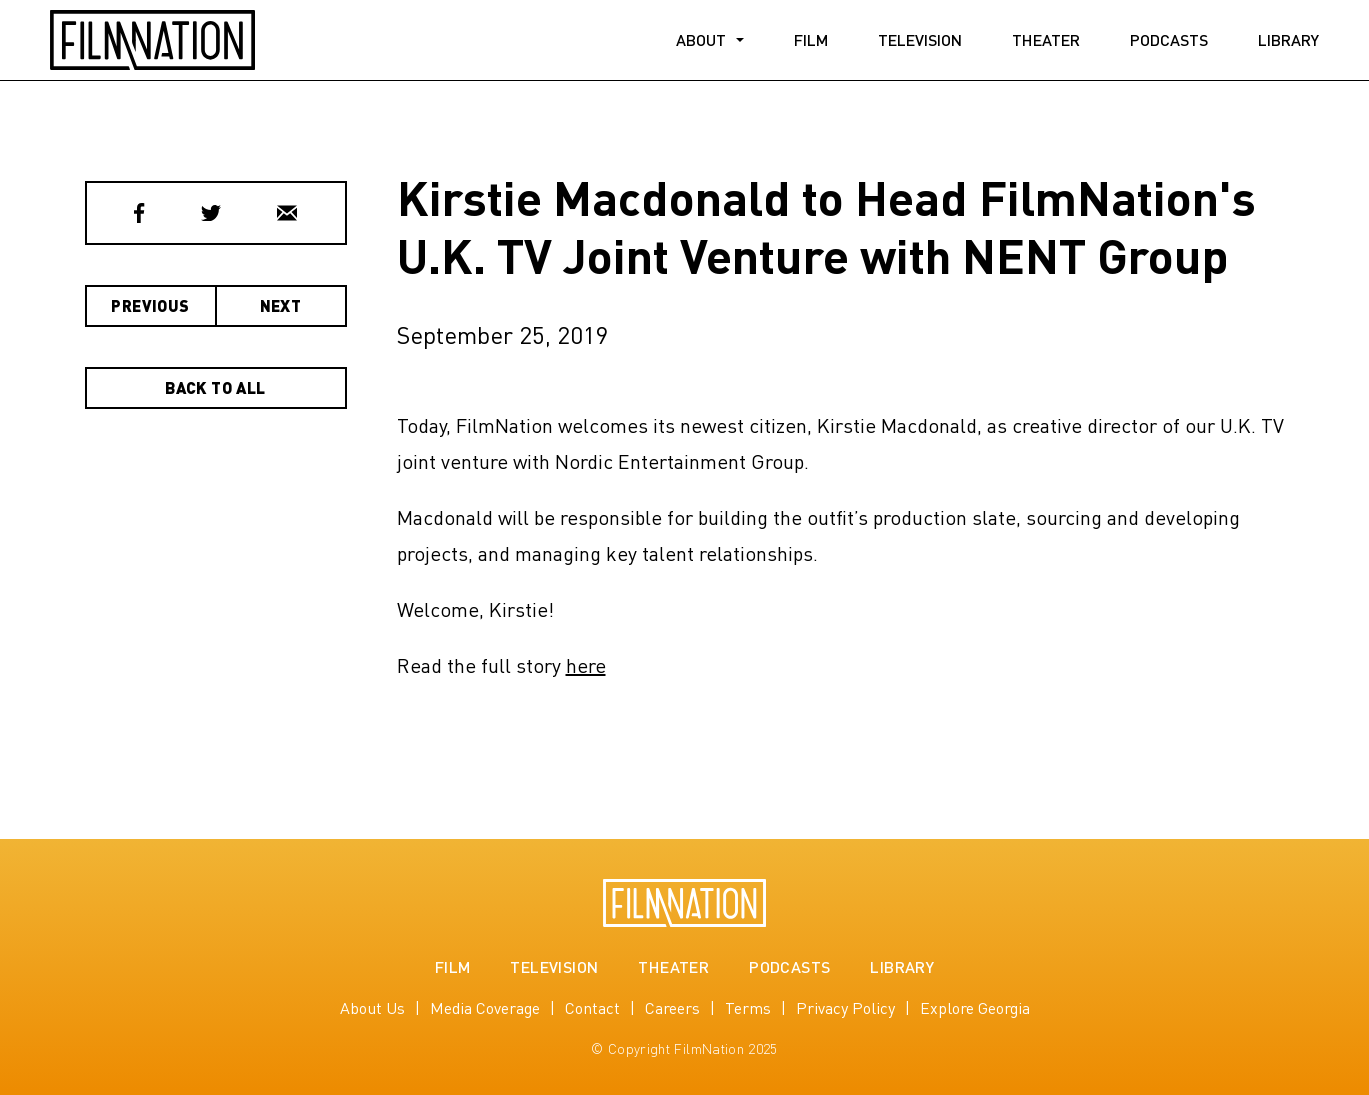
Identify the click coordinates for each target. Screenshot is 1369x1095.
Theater (1046, 39)
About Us (372, 1007)
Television (920, 39)
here (586, 665)
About (701, 39)
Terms (748, 1007)
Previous (150, 305)
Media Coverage (485, 1007)
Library (1288, 39)
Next (281, 305)
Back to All (215, 387)
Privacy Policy (845, 1007)
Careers (672, 1007)
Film (811, 39)
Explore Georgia (975, 1007)
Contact (592, 1007)
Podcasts (1169, 39)
